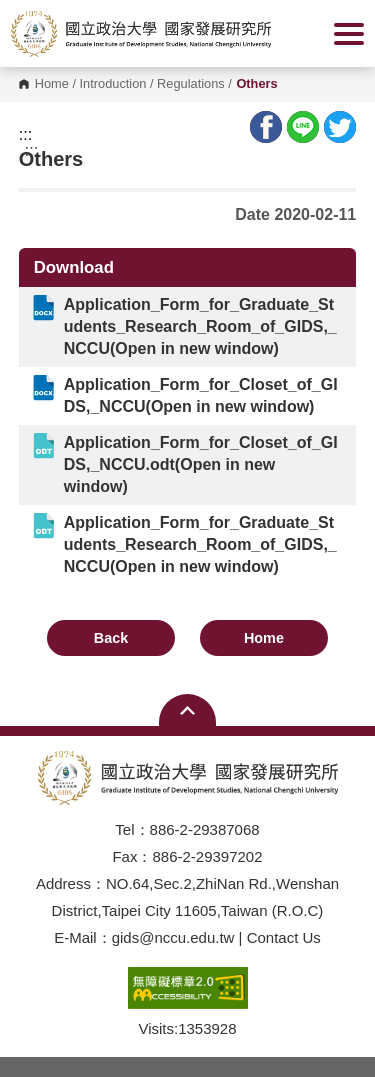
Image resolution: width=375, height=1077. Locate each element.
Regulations (191, 84)
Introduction (113, 84)
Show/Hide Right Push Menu (349, 34)
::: (25, 135)
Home (52, 84)
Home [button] (264, 638)
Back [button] (111, 638)
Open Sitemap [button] (187, 710)
